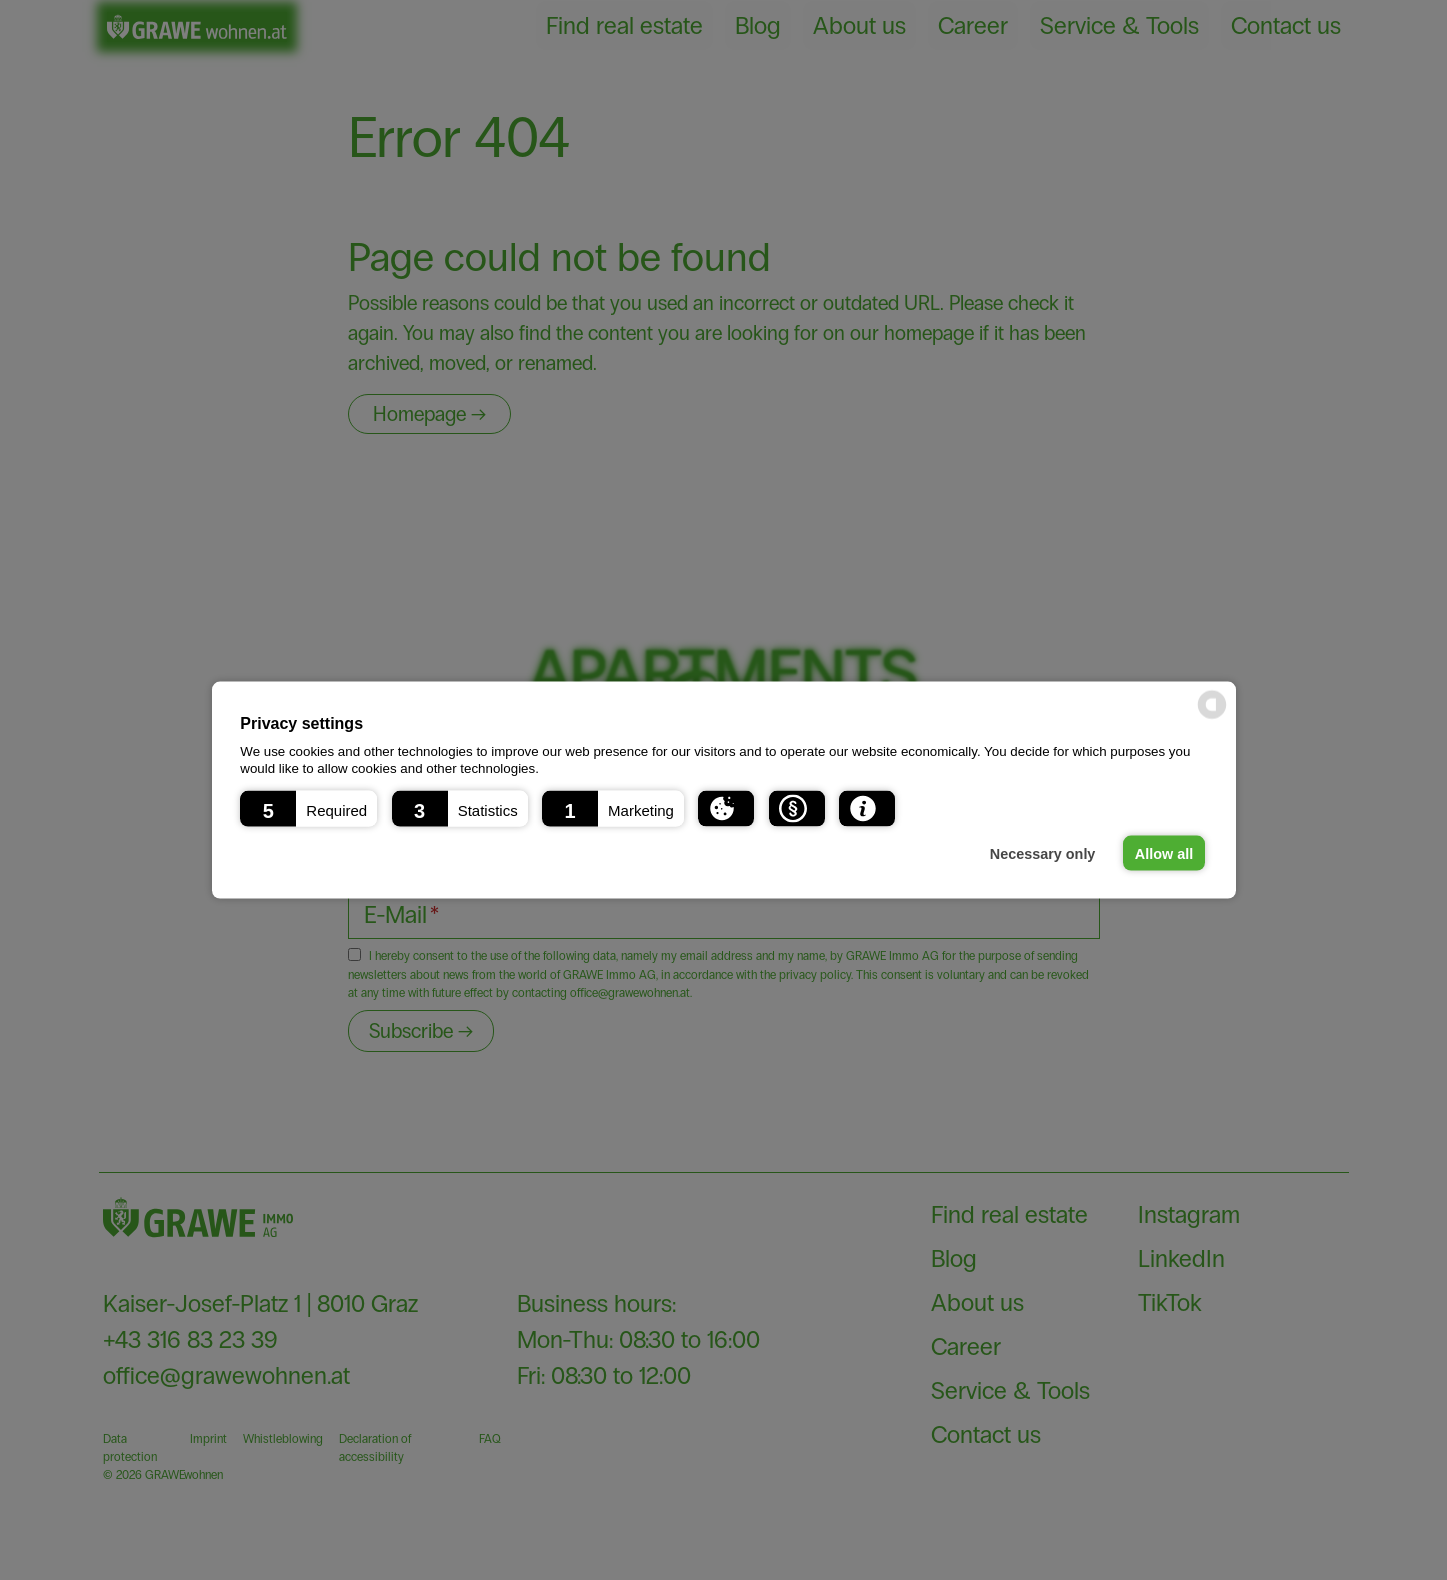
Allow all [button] (1164, 853)
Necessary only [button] (1043, 853)
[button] (308, 808)
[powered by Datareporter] (1212, 705)
